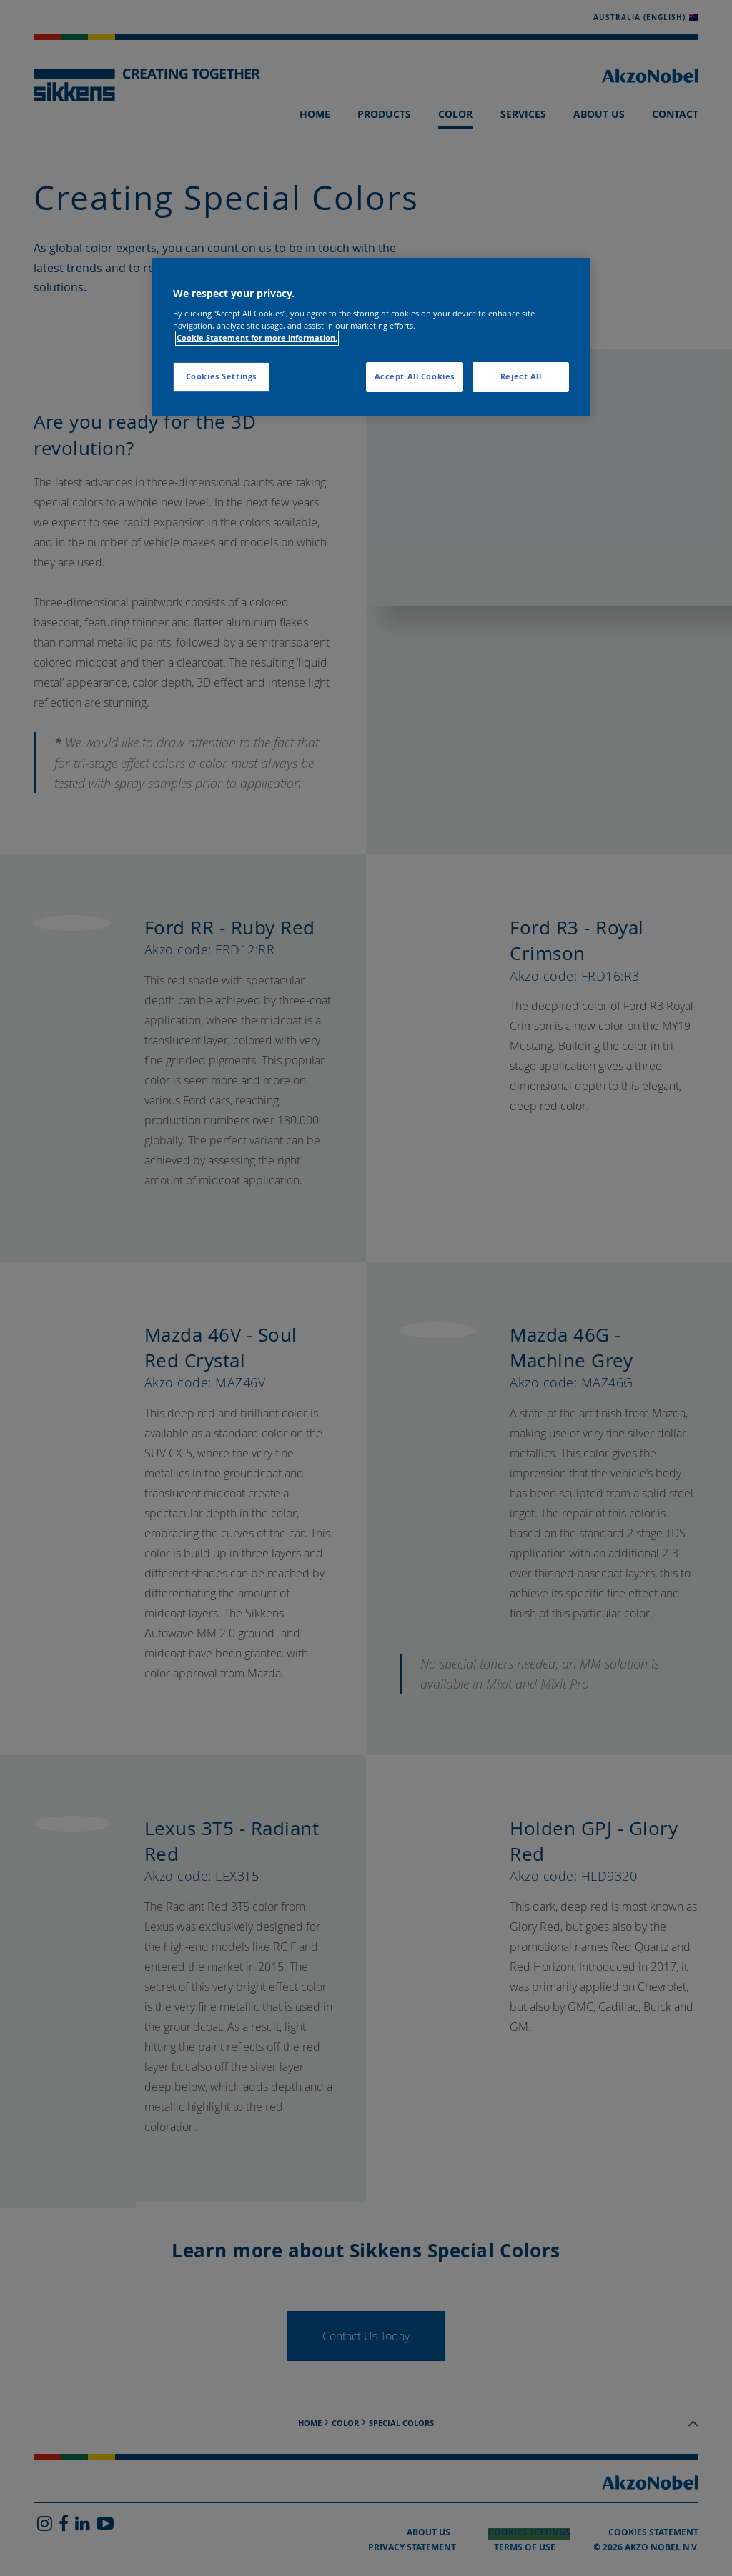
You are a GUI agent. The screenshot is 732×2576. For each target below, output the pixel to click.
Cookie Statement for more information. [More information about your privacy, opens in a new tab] (257, 338)
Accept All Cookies (415, 376)
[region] (371, 337)
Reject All (521, 376)
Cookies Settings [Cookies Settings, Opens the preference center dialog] (221, 376)
